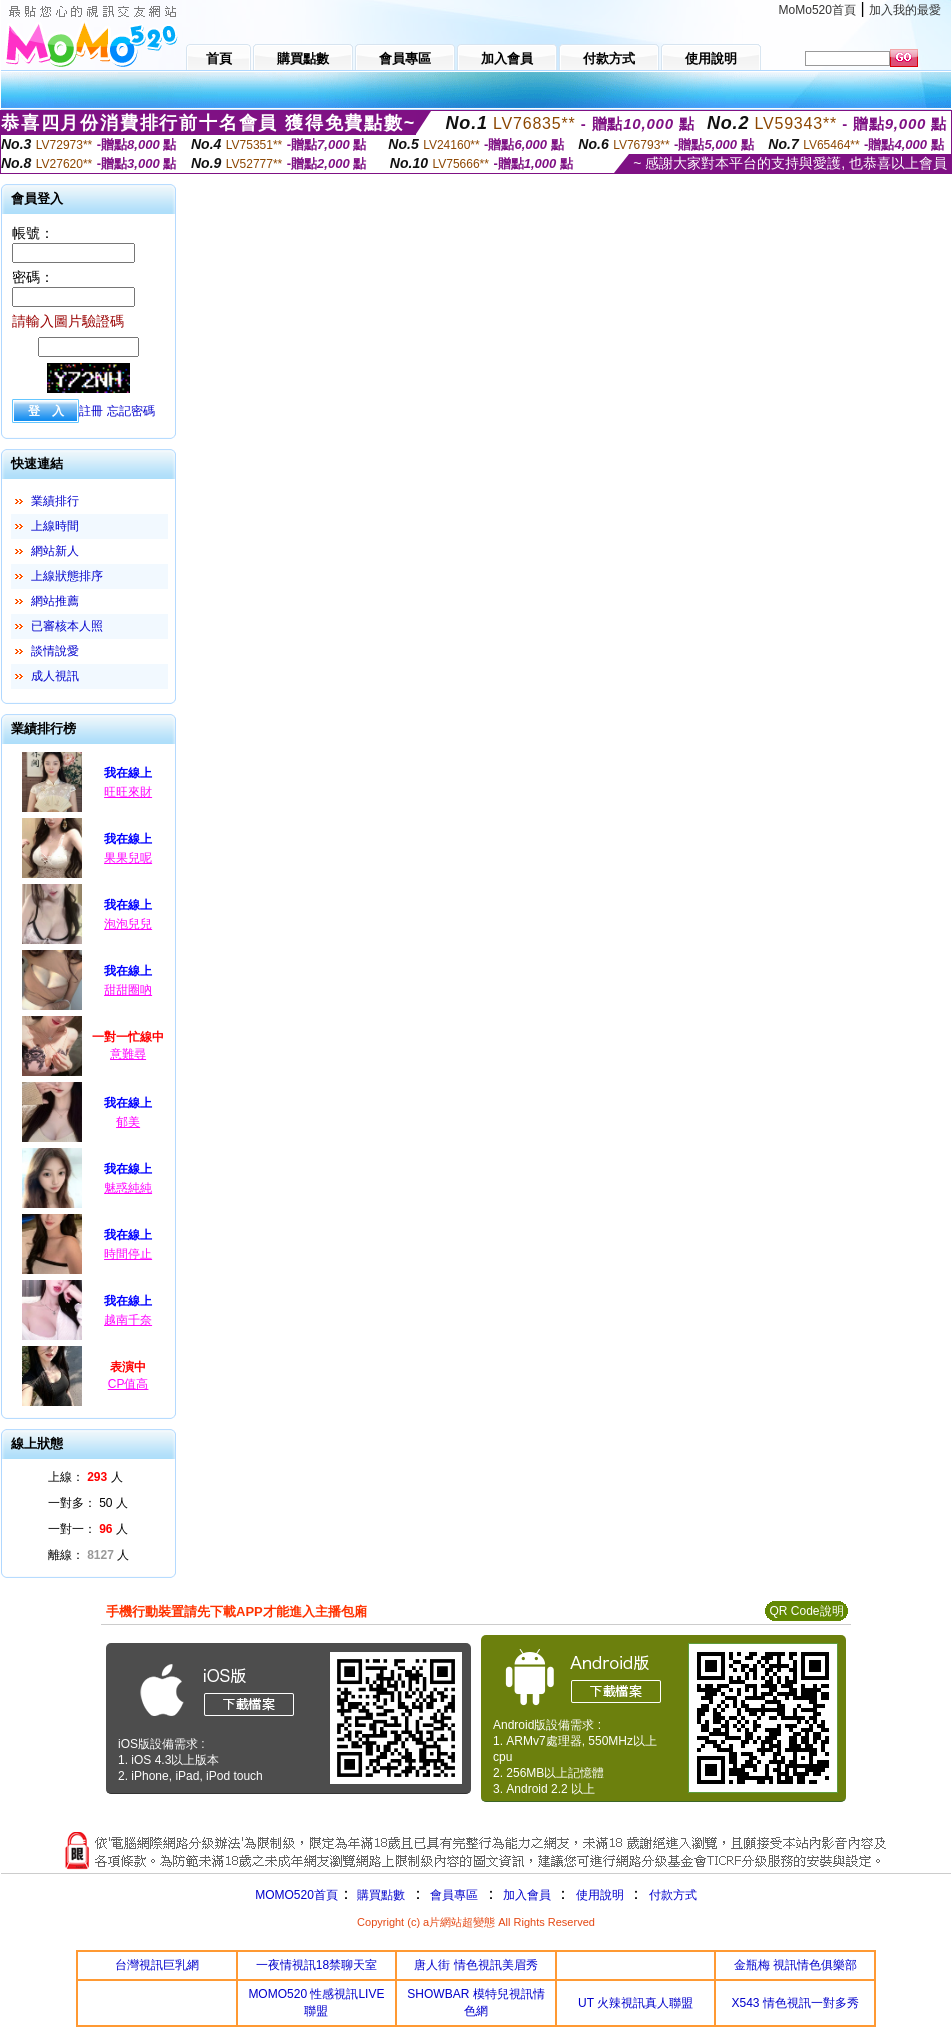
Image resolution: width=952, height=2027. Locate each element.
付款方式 (673, 1895)
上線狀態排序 (67, 576)
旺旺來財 (128, 792)
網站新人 (55, 551)
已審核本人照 (67, 626)
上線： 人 (85, 1477)
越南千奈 (128, 1320)
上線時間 (55, 526)
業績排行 (55, 501)
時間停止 (128, 1254)
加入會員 (527, 1895)
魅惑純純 (128, 1188)
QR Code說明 (806, 1611)
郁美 (128, 1122)
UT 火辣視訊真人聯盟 (635, 2003)
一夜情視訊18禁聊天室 (316, 1965)
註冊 (91, 411)
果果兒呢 (128, 858)
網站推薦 (55, 601)
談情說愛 (55, 651)
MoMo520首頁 (817, 10)
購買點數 (379, 1895)
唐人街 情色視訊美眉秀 (475, 1965)
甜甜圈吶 (128, 990)
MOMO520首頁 (296, 1895)
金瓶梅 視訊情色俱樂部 (795, 1965)
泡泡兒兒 (128, 924)
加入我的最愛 (905, 10)
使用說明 (600, 1895)
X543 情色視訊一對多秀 (795, 2003)
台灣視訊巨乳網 (157, 1965)
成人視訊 (55, 676)
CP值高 (128, 1384)
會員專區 (454, 1895)
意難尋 (128, 1054)
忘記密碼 (131, 411)
